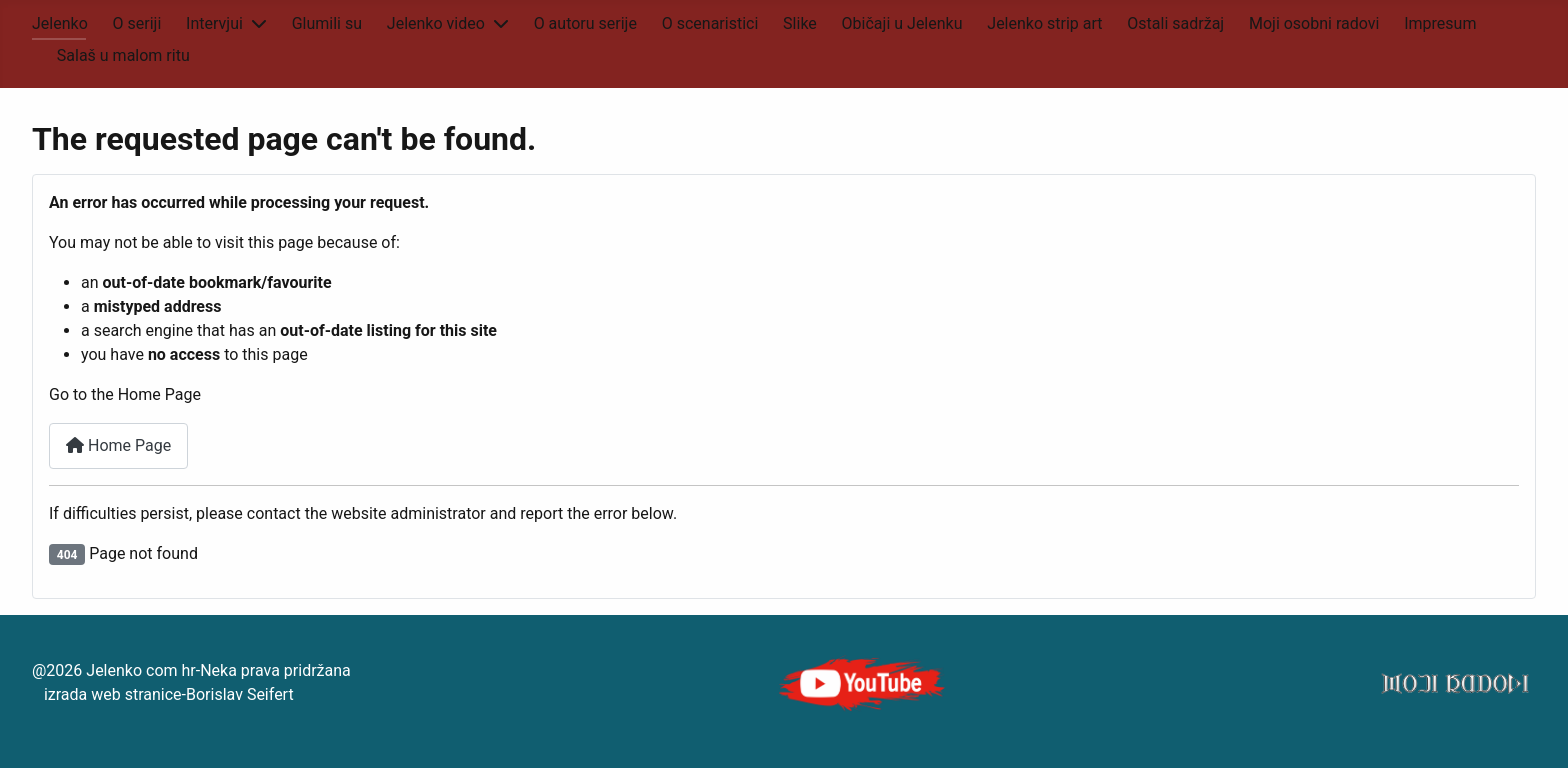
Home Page (118, 445)
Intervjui (214, 23)
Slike (800, 23)
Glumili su (327, 23)
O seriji (137, 23)
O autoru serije (585, 23)
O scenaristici (710, 23)
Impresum (1440, 23)
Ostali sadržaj (1175, 23)
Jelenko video (436, 23)
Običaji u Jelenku (902, 23)
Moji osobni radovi (1314, 23)
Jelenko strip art (1044, 23)
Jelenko (60, 23)
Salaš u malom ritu (123, 55)
